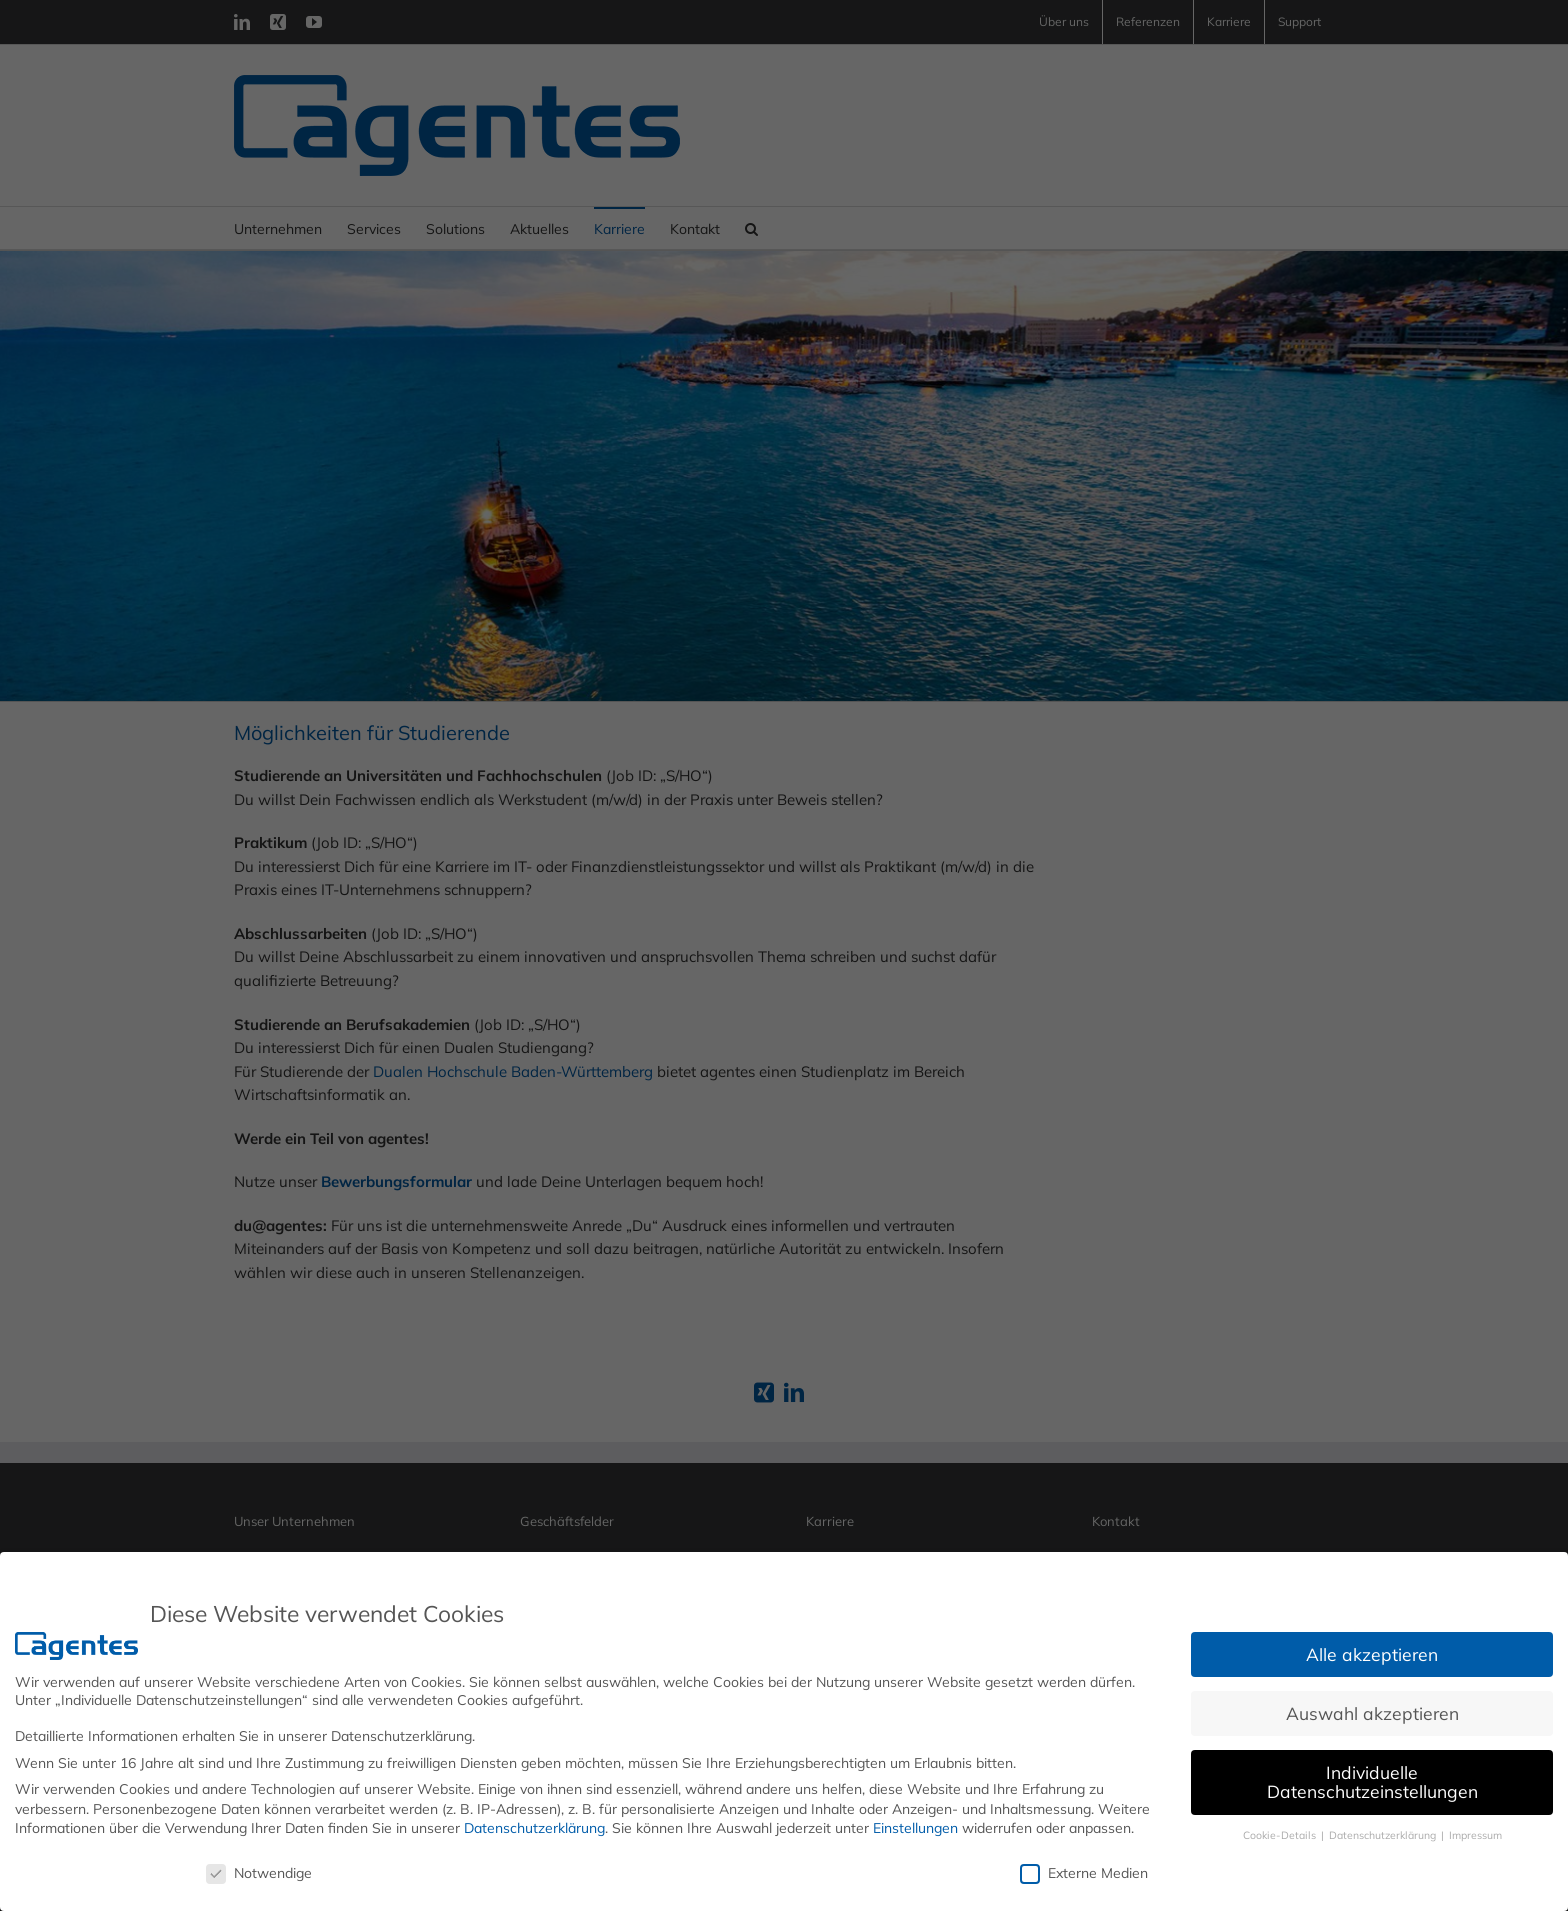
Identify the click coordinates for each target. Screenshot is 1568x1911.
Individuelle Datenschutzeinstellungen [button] (1372, 1782)
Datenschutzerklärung (534, 1828)
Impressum (1475, 1835)
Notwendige (259, 1873)
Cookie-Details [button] (1281, 1835)
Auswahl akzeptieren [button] (1372, 1713)
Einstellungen (915, 1828)
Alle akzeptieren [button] (1372, 1654)
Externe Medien (1084, 1873)
